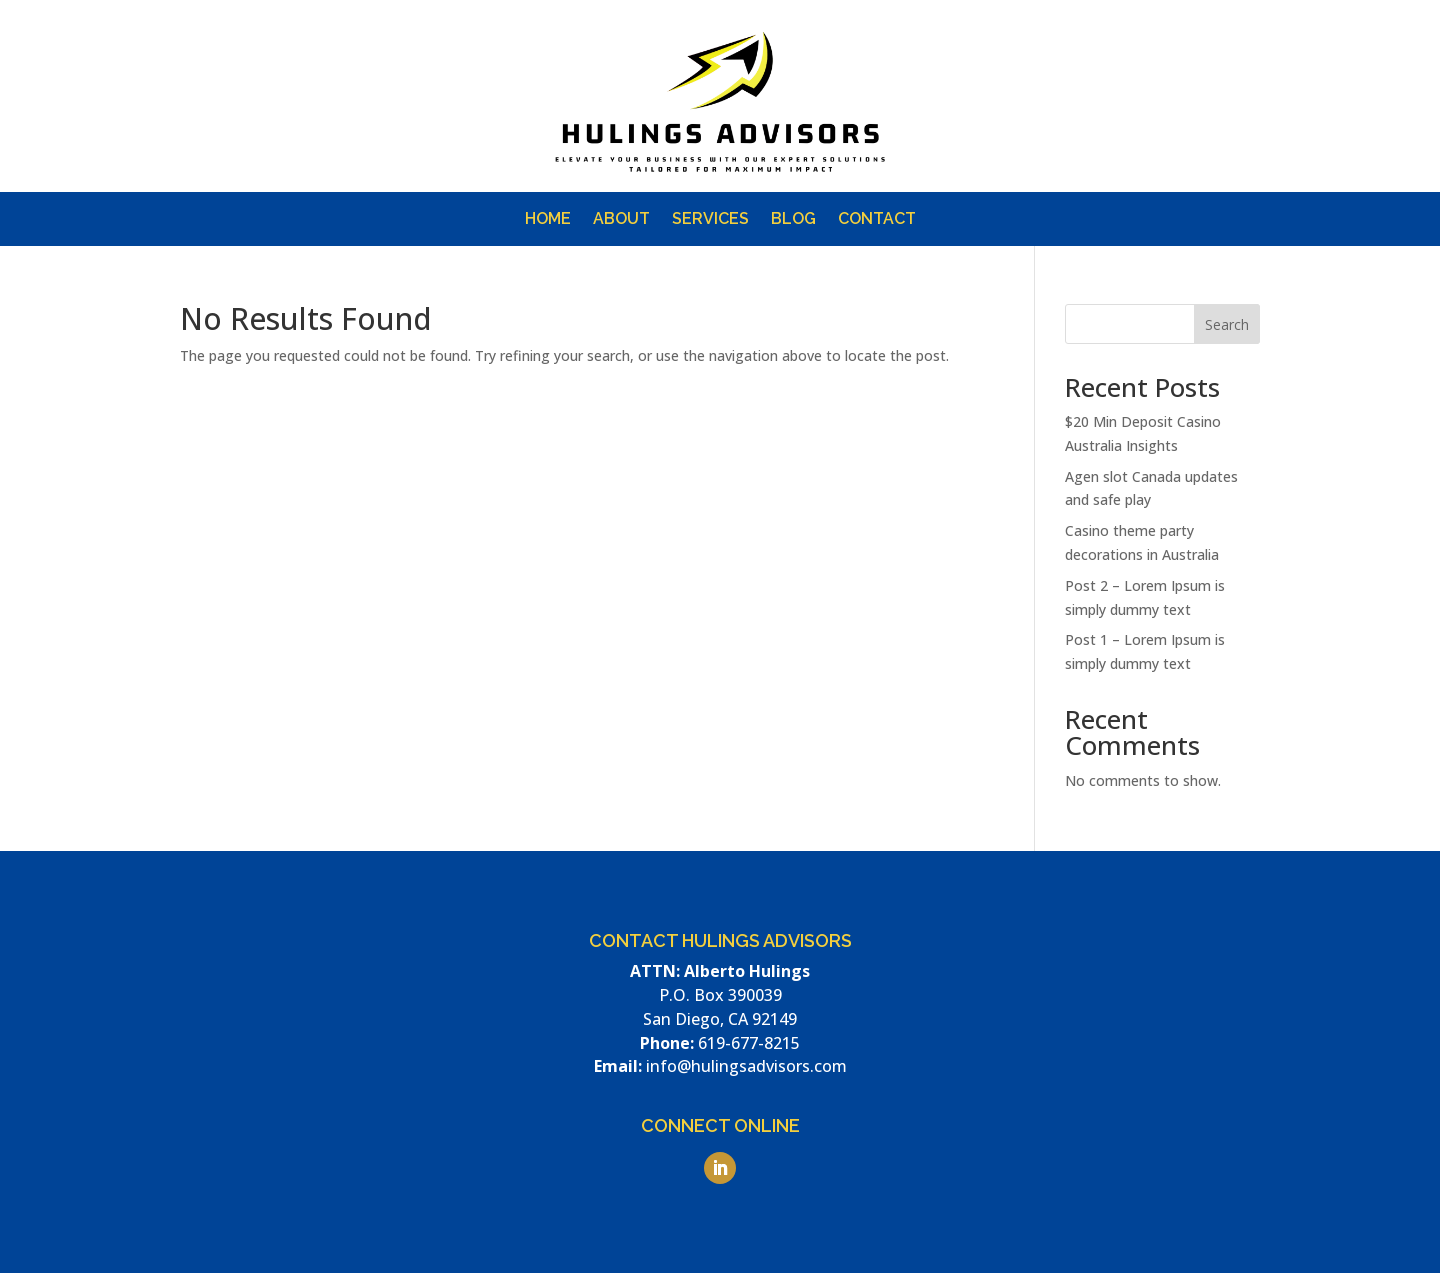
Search (1227, 324)
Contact (877, 220)
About (621, 220)
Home (548, 220)
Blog (793, 220)
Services (710, 220)
